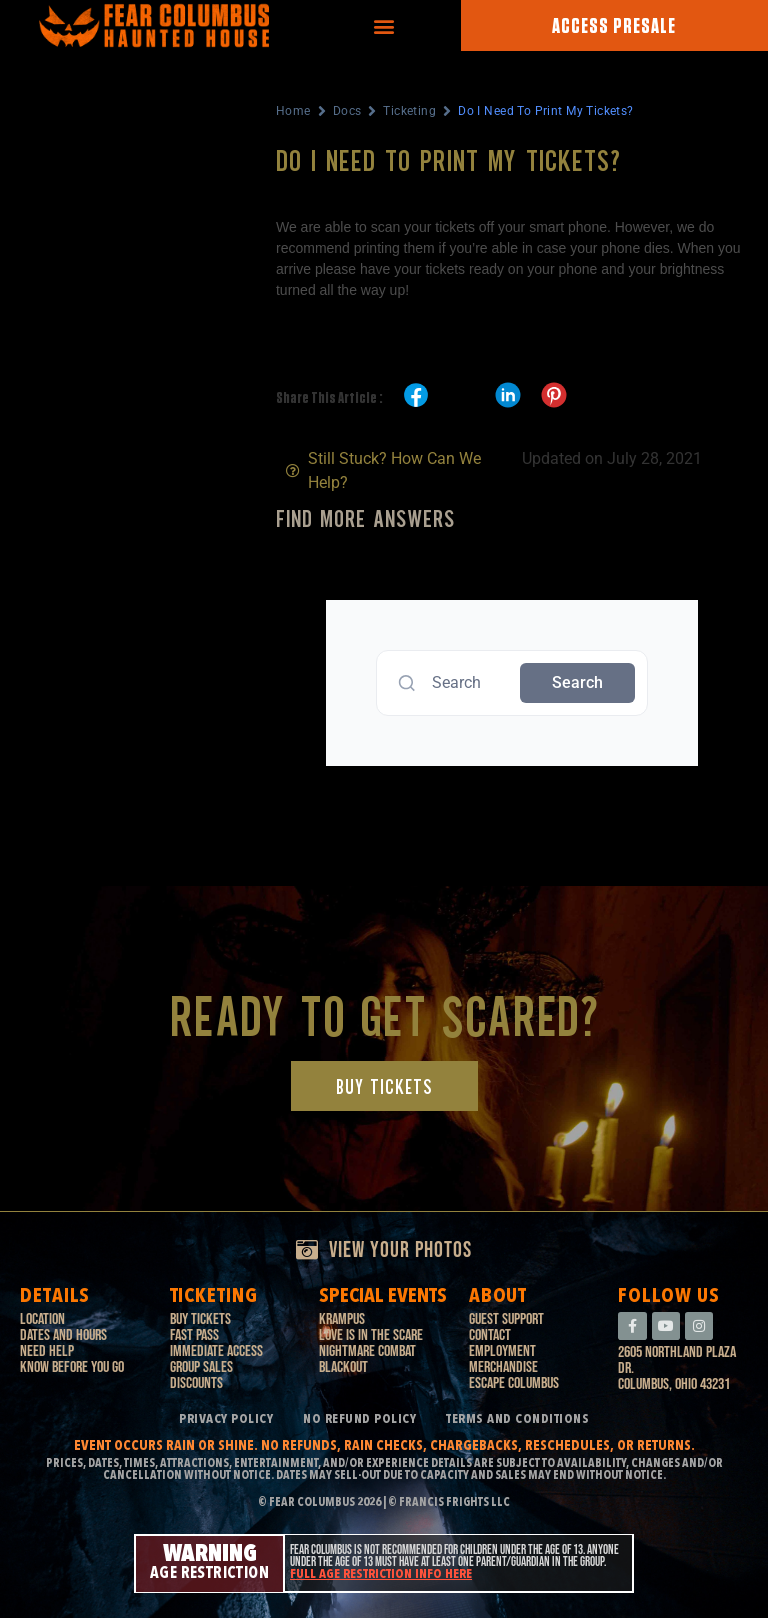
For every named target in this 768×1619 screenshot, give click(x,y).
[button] (383, 25)
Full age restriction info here (381, 1575)
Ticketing (409, 111)
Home (293, 111)
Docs (347, 111)
